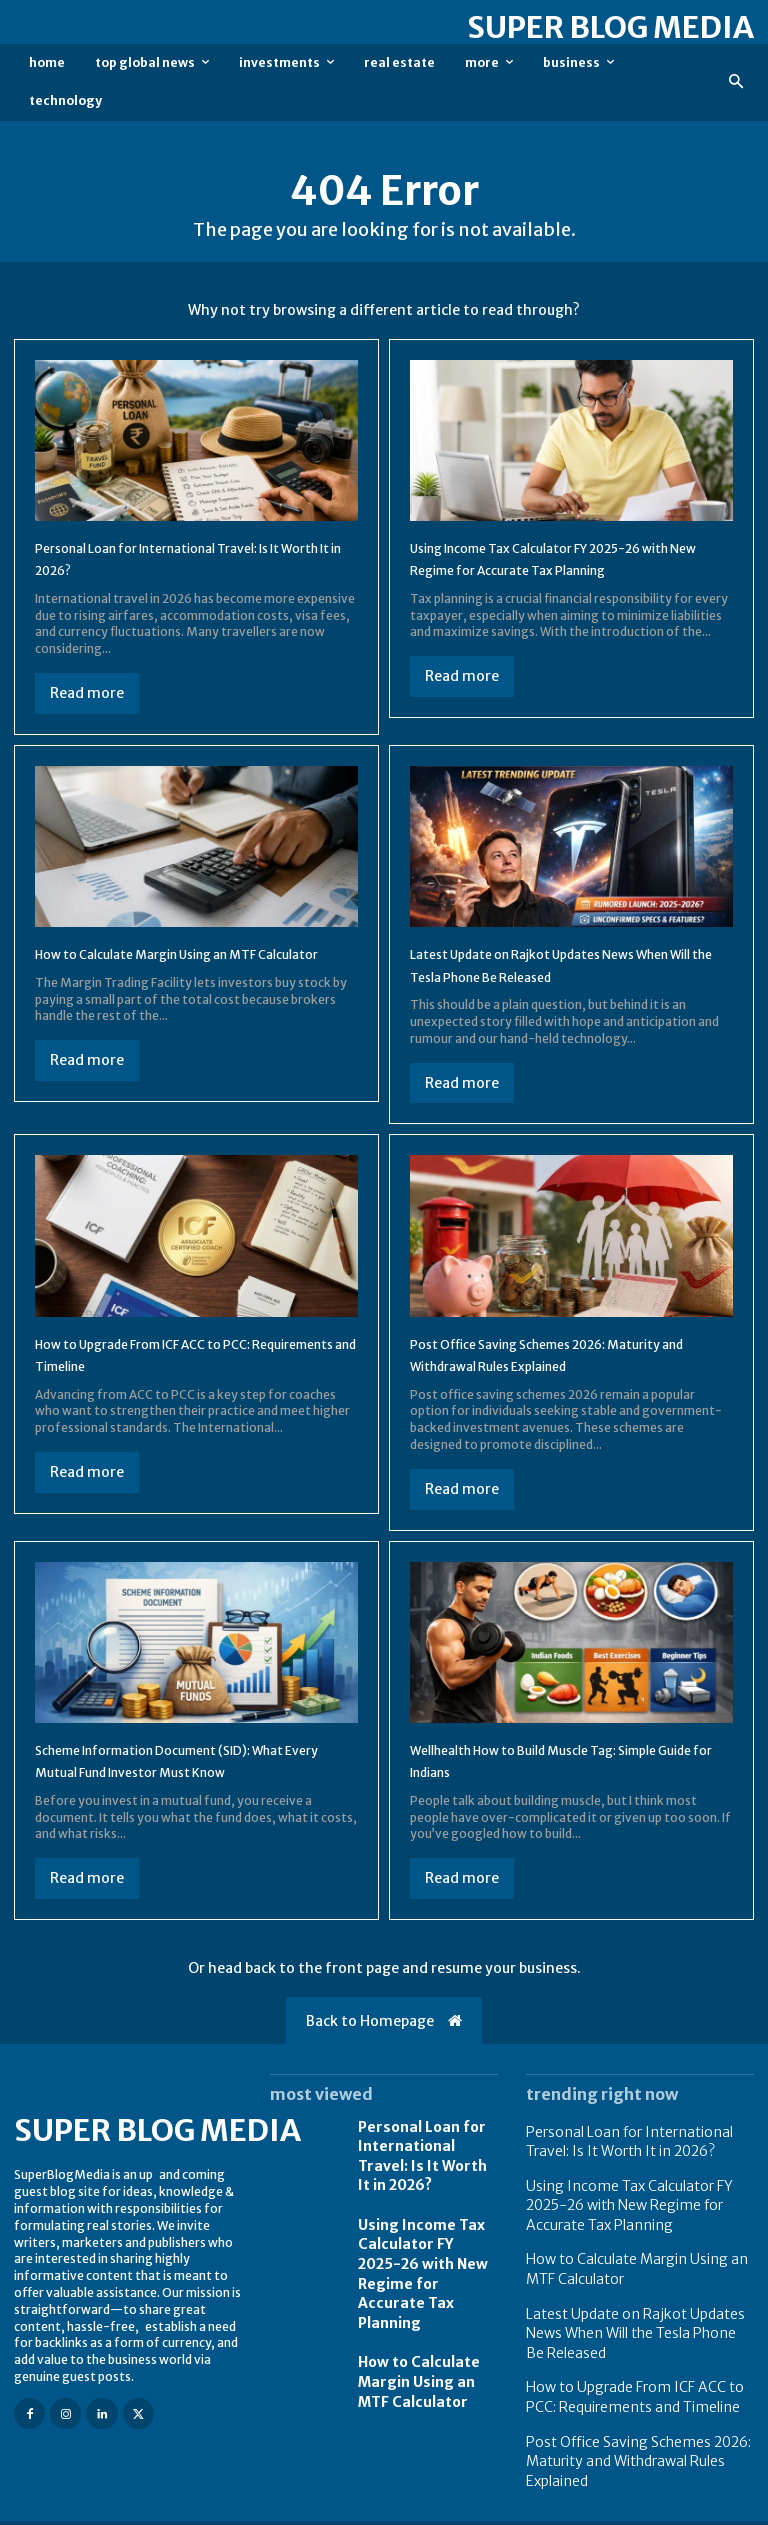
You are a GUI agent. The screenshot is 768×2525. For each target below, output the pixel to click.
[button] (736, 82)
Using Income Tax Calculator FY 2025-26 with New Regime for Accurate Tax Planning (562, 569)
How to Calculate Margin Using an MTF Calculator (425, 2350)
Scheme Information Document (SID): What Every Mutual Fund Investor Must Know (181, 1777)
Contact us (723, 2507)
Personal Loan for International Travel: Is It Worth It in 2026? (425, 2172)
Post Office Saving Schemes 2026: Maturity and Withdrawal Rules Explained (623, 2434)
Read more (87, 693)
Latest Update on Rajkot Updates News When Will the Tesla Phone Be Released (556, 970)
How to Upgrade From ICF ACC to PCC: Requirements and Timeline (635, 2378)
